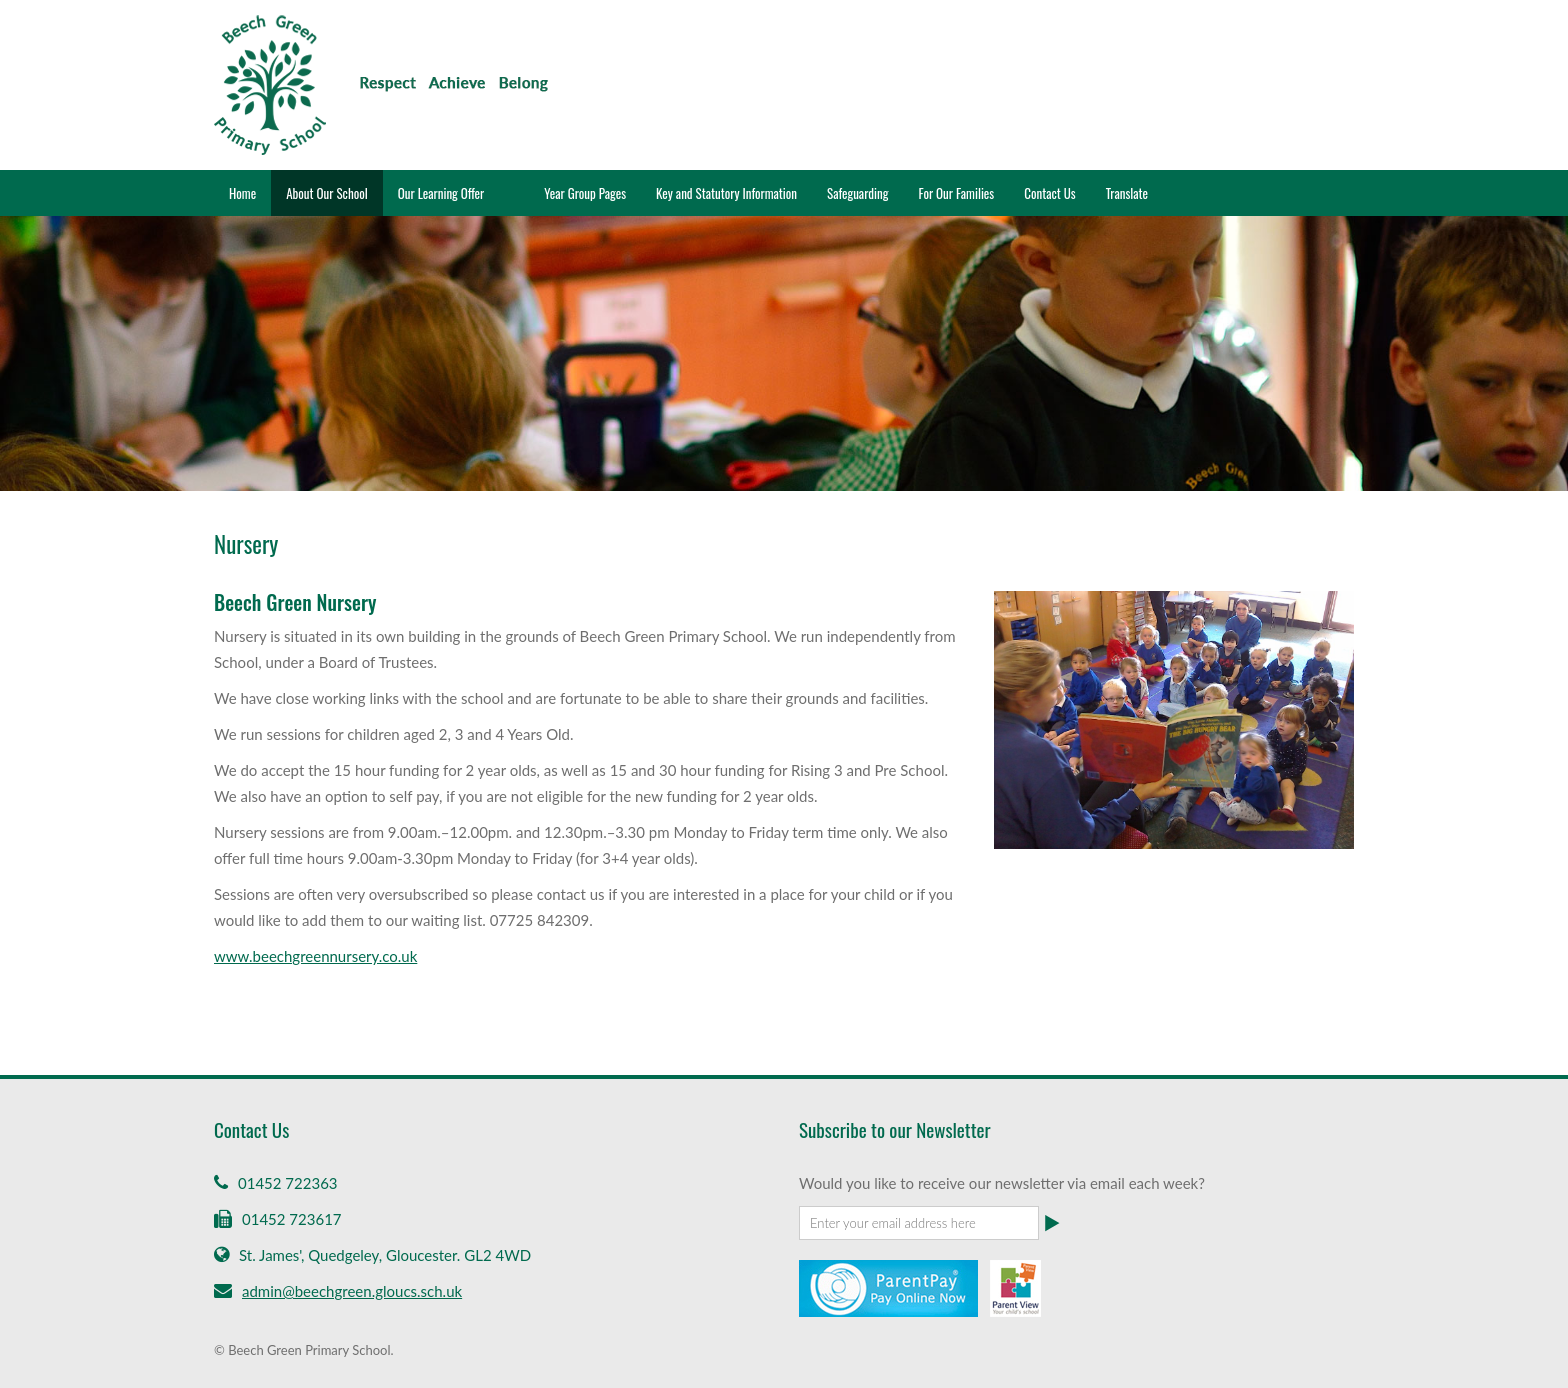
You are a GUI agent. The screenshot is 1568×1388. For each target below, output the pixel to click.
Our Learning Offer (441, 193)
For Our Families (956, 193)
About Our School (327, 193)
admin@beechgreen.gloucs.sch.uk (352, 1291)
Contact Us (1050, 193)
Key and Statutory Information (726, 193)
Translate (1127, 193)
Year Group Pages (585, 193)
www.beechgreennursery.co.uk (315, 956)
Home (242, 193)
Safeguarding (857, 193)
